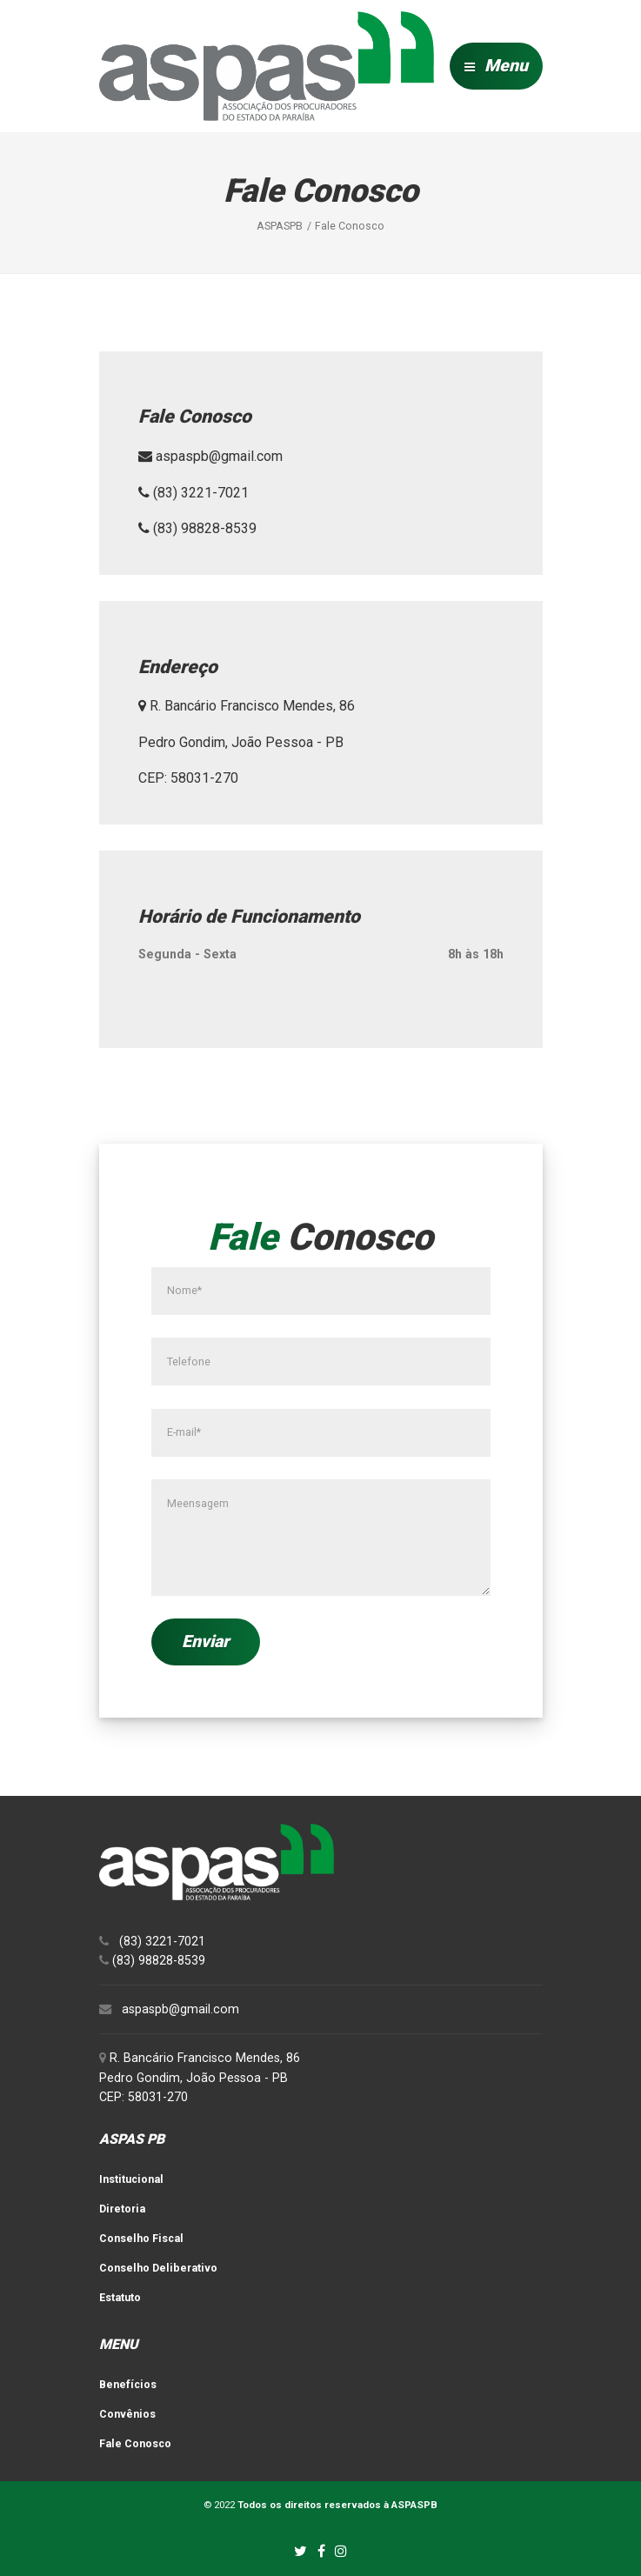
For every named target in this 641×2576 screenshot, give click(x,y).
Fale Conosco (135, 2443)
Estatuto (120, 2297)
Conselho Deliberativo (158, 2267)
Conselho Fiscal (141, 2238)
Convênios (127, 2413)
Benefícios (128, 2384)
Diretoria (122, 2208)
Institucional (131, 2179)
